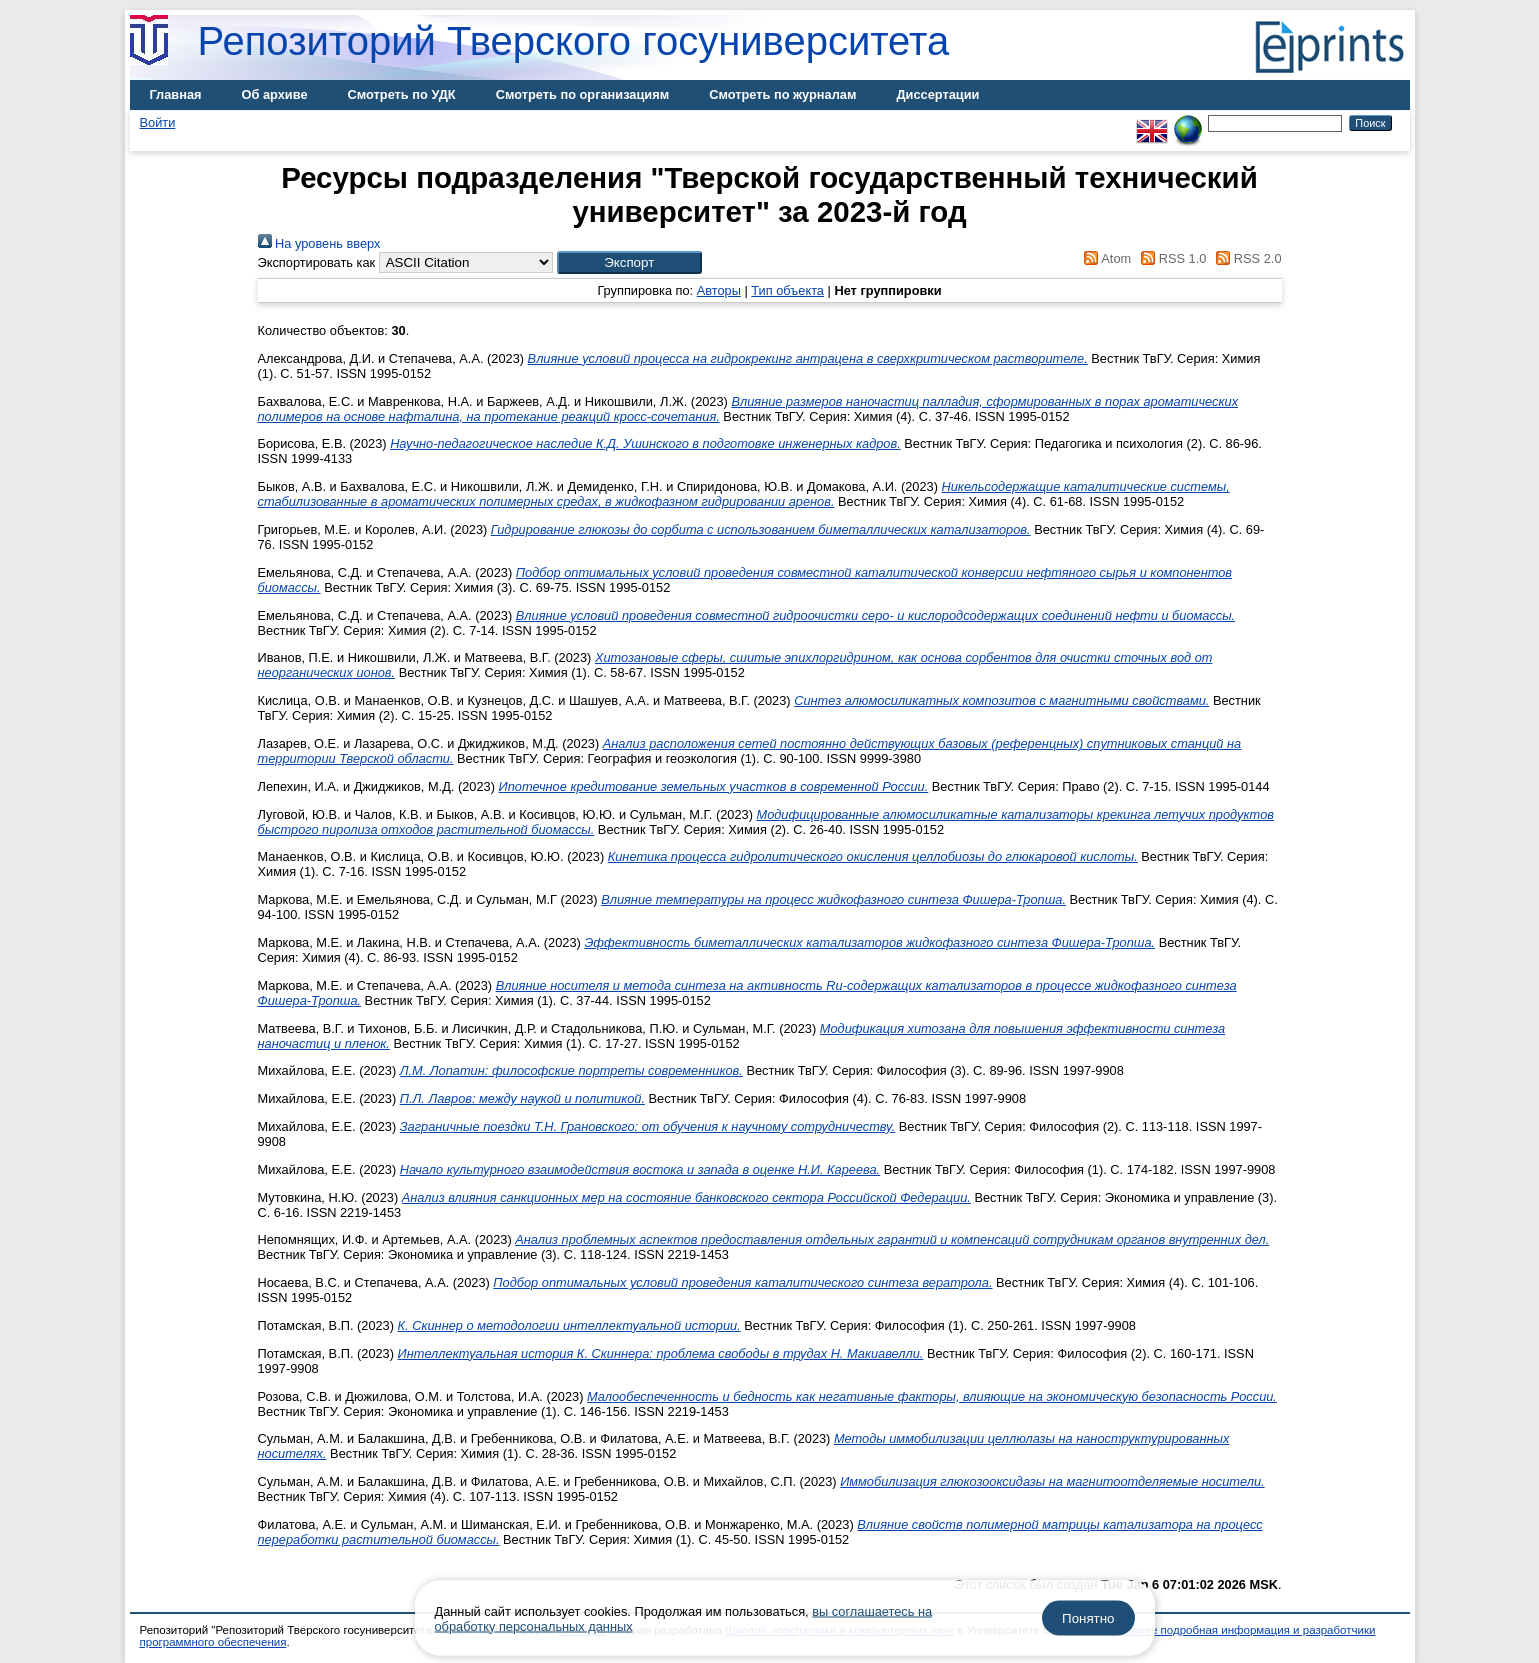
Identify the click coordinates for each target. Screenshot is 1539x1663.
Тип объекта (787, 290)
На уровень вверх (319, 243)
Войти (158, 122)
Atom (1104, 258)
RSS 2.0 (1246, 258)
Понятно (1088, 1618)
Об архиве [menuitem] (275, 94)
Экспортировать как (317, 262)
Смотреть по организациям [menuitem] (583, 94)
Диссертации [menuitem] (937, 94)
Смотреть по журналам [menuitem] (782, 94)
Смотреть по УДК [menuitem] (402, 94)
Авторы (719, 290)
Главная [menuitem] (176, 94)
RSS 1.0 (1171, 258)
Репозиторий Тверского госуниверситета (574, 41)
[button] (629, 262)
